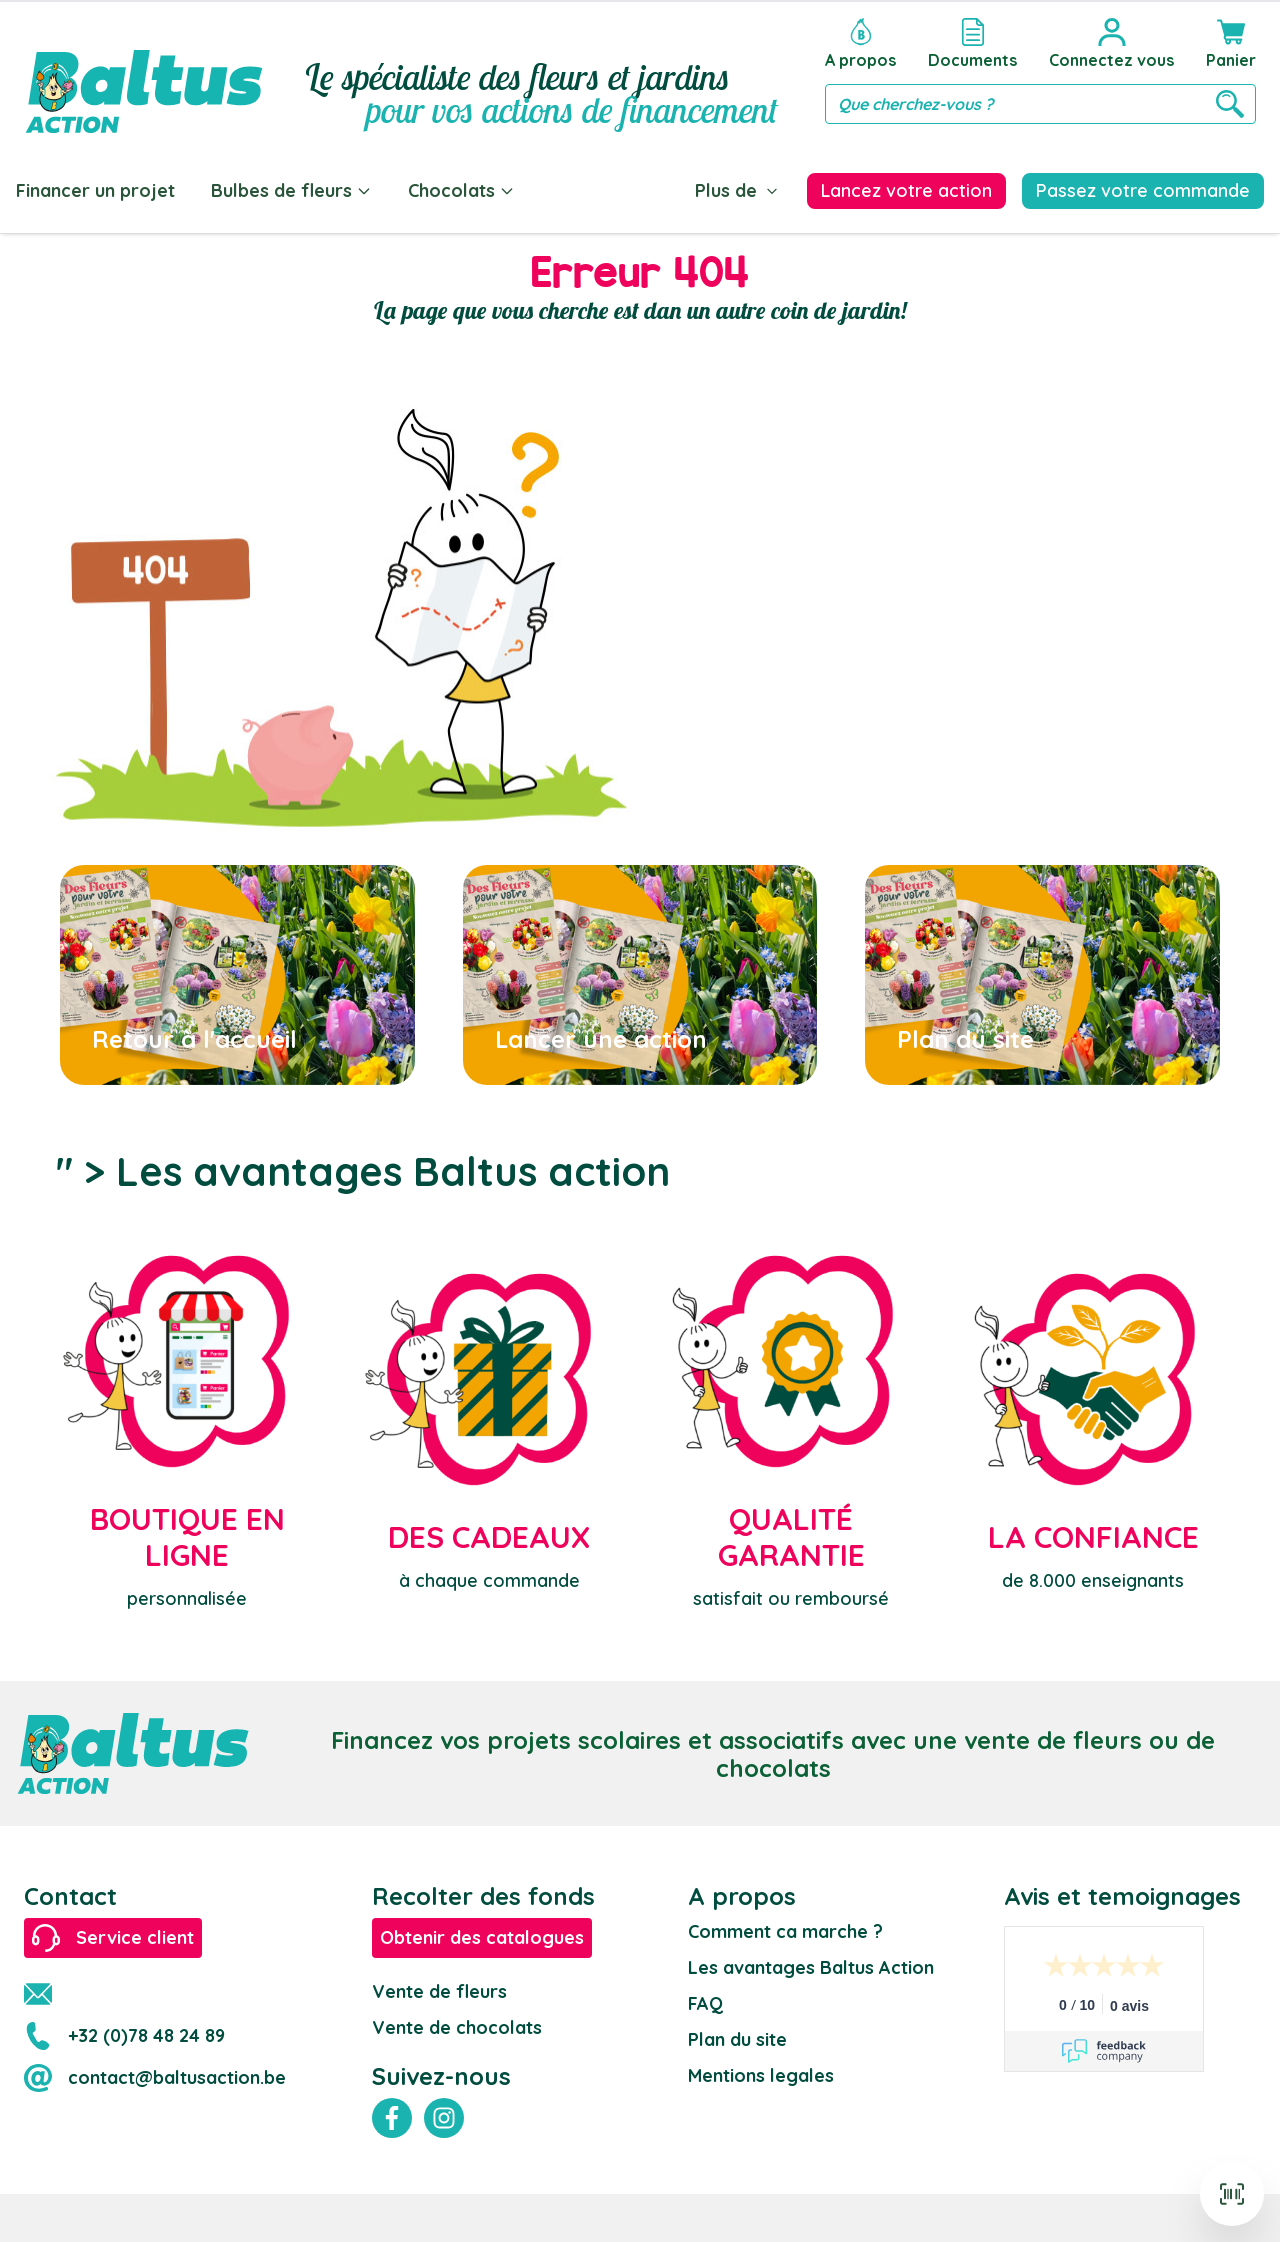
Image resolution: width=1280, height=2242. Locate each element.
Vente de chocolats (457, 2027)
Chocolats (461, 190)
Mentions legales (761, 2075)
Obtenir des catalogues (482, 1937)
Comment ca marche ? (785, 1931)
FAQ (705, 2003)
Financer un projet (95, 190)
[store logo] (144, 71)
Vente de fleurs (439, 1991)
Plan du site (737, 2039)
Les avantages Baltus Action (811, 1967)
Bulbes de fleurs (291, 190)
